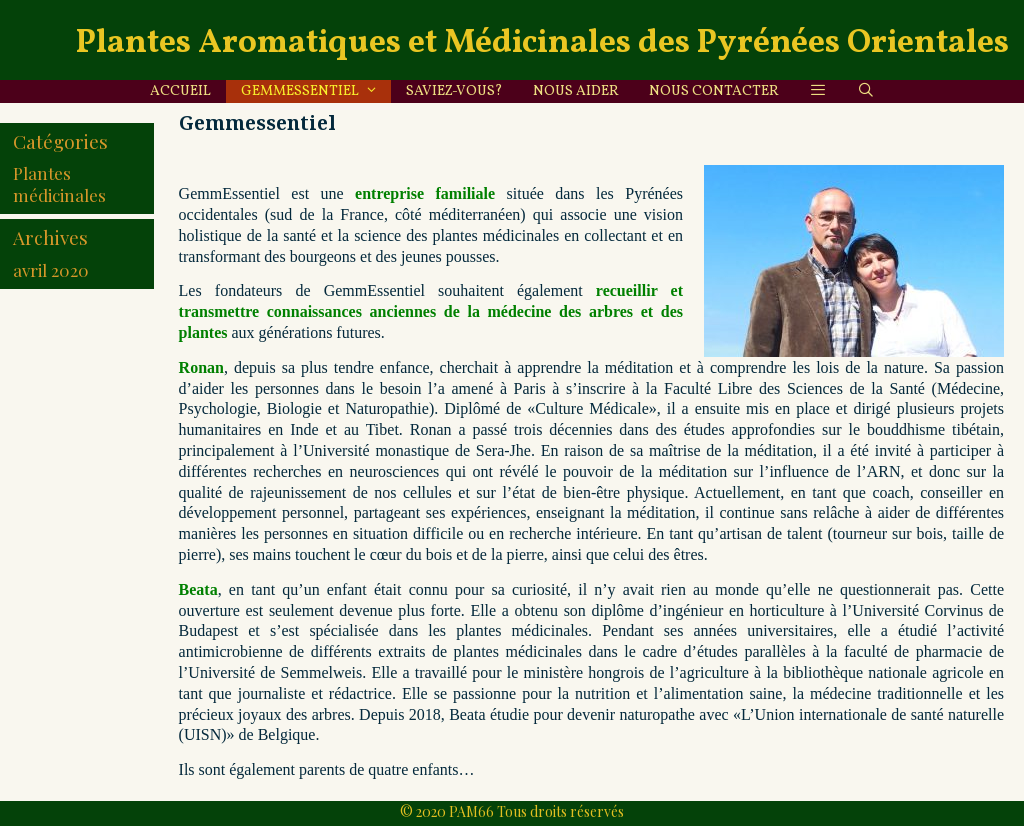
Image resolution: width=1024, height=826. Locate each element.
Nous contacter (714, 91)
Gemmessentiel (316, 91)
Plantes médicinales (59, 184)
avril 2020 (51, 270)
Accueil (180, 91)
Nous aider (576, 91)
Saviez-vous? (454, 91)
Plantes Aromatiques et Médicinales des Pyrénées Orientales (542, 44)
